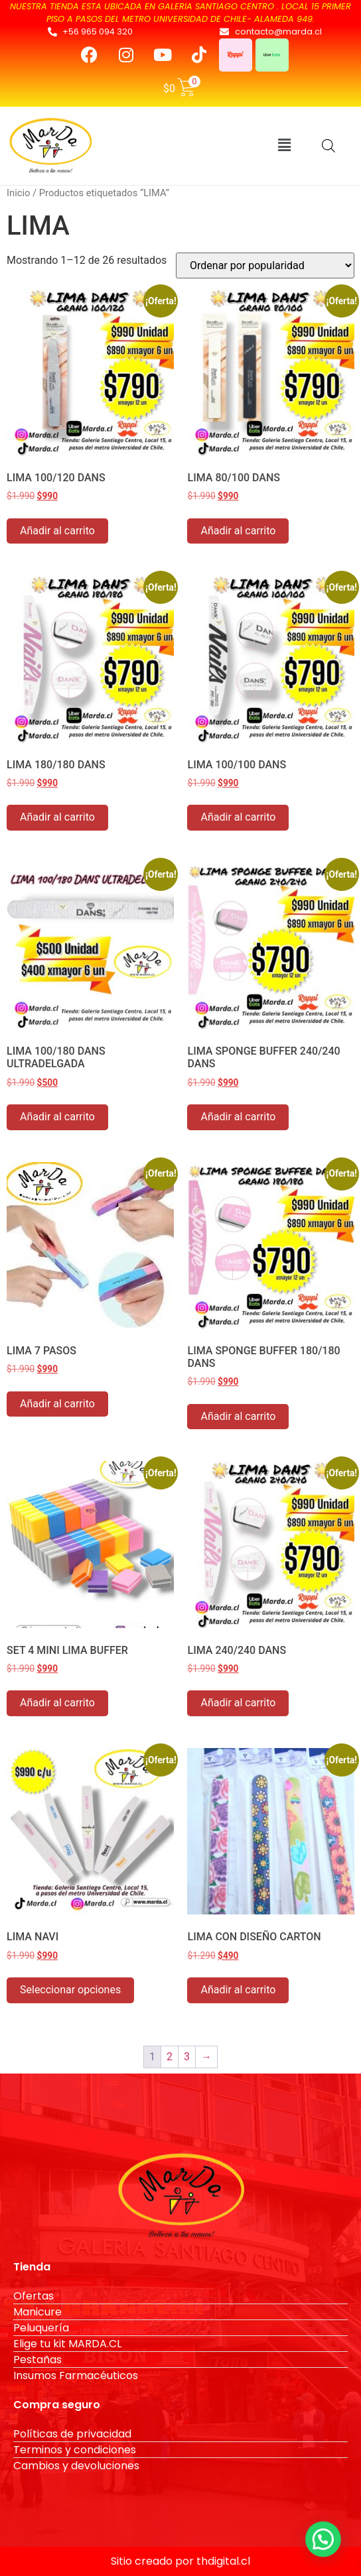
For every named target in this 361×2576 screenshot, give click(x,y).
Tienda (31, 2266)
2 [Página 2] (170, 2056)
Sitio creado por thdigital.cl (180, 2561)
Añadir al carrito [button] (57, 530)
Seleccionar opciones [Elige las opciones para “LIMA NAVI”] (70, 1989)
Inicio (18, 193)
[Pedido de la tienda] (265, 265)
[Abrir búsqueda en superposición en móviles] (328, 145)
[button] (284, 145)
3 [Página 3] (187, 2056)
